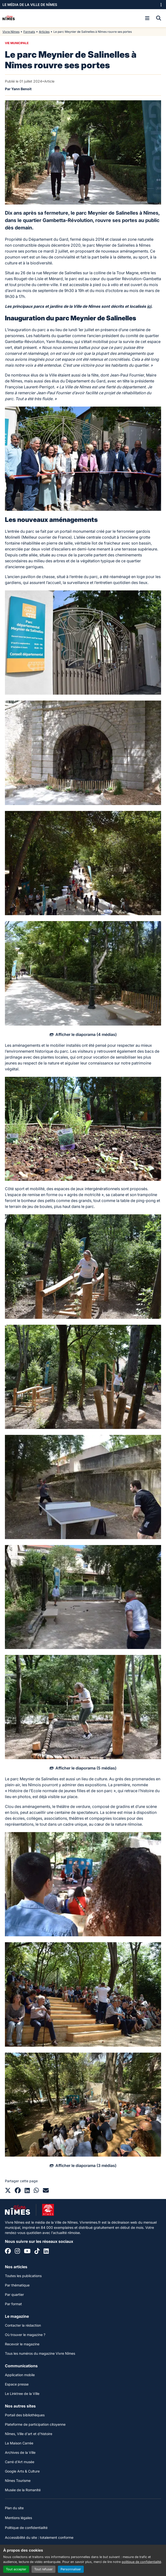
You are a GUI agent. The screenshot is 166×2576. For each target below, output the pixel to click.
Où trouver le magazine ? (25, 2335)
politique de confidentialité (141, 2562)
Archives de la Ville (20, 2452)
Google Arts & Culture (22, 2471)
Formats (29, 32)
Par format (13, 2304)
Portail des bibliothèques (25, 2415)
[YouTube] (27, 2251)
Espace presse (17, 2384)
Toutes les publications (23, 2276)
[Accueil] (8, 18)
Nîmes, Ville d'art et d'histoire (28, 2434)
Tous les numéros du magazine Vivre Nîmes (40, 2353)
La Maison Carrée (19, 2443)
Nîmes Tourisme (18, 2480)
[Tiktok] (37, 2251)
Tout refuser (43, 2569)
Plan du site (14, 2508)
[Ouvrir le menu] (147, 18)
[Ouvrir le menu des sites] (161, 4)
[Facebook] (8, 2251)
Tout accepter (16, 2569)
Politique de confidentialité (26, 2527)
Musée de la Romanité (23, 2490)
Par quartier (14, 2294)
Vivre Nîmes (10, 32)
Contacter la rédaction (23, 2325)
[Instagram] (17, 2251)
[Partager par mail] (46, 2191)
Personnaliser (71, 2569)
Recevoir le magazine (22, 2344)
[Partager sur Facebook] (18, 2191)
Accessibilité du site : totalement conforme (39, 2537)
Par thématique (17, 2285)
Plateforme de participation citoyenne (35, 2424)
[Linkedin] (46, 2251)
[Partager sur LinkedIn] (27, 2191)
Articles (44, 32)
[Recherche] (159, 18)
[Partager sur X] (8, 2191)
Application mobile (20, 2375)
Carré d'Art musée (19, 2462)
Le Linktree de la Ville (22, 2393)
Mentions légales (18, 2518)
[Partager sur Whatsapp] (36, 2191)
